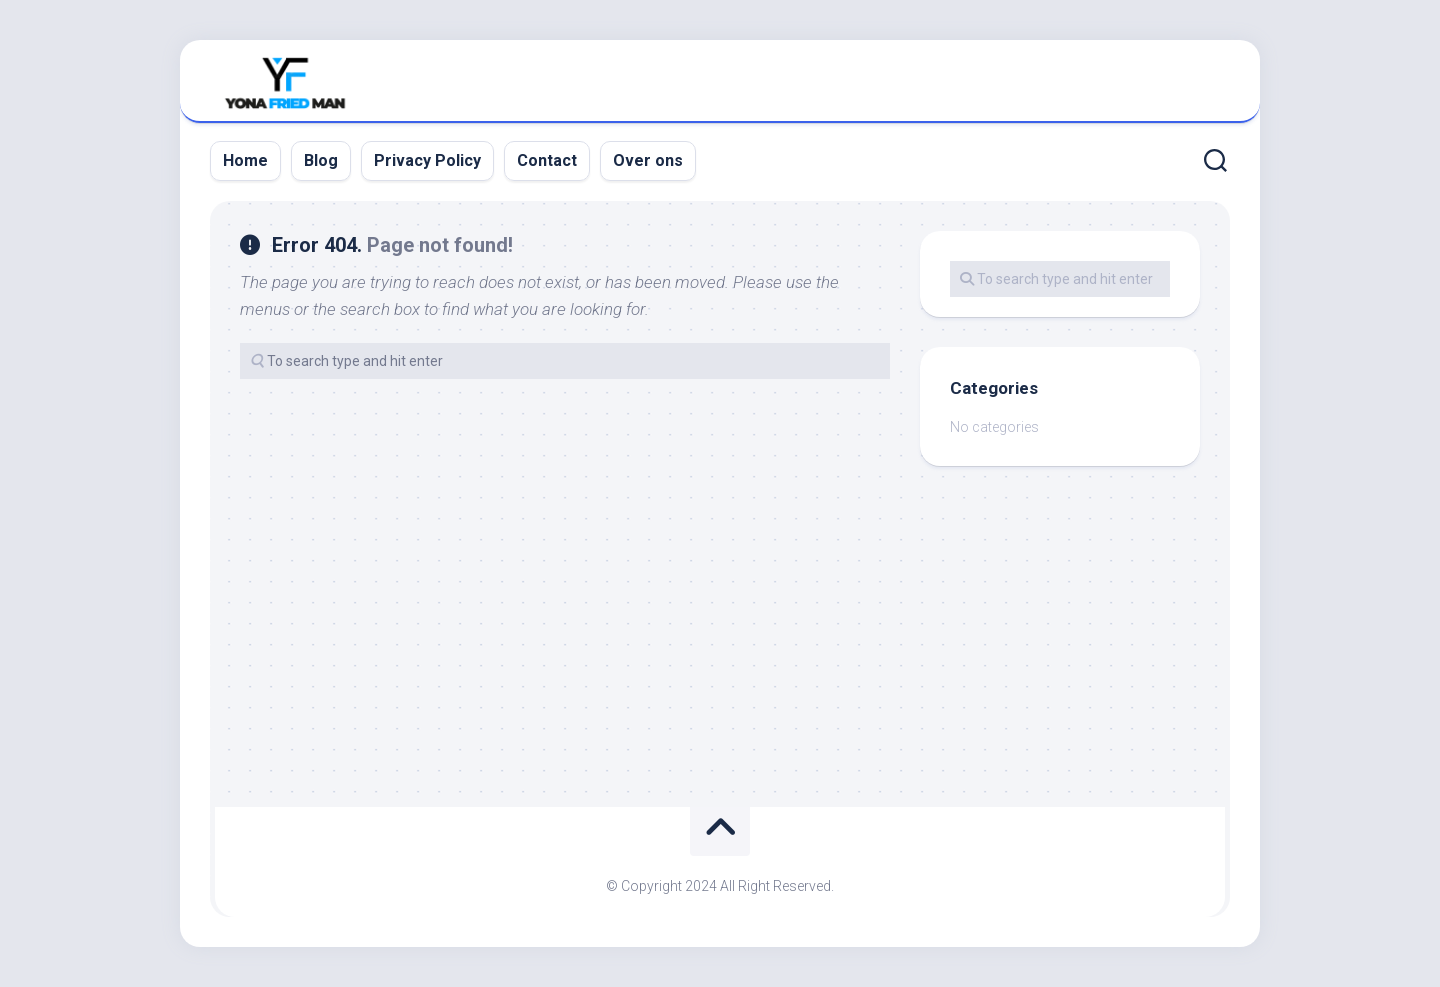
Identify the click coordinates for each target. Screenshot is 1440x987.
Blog (321, 160)
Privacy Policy (427, 160)
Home (245, 160)
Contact (547, 160)
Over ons (648, 160)
